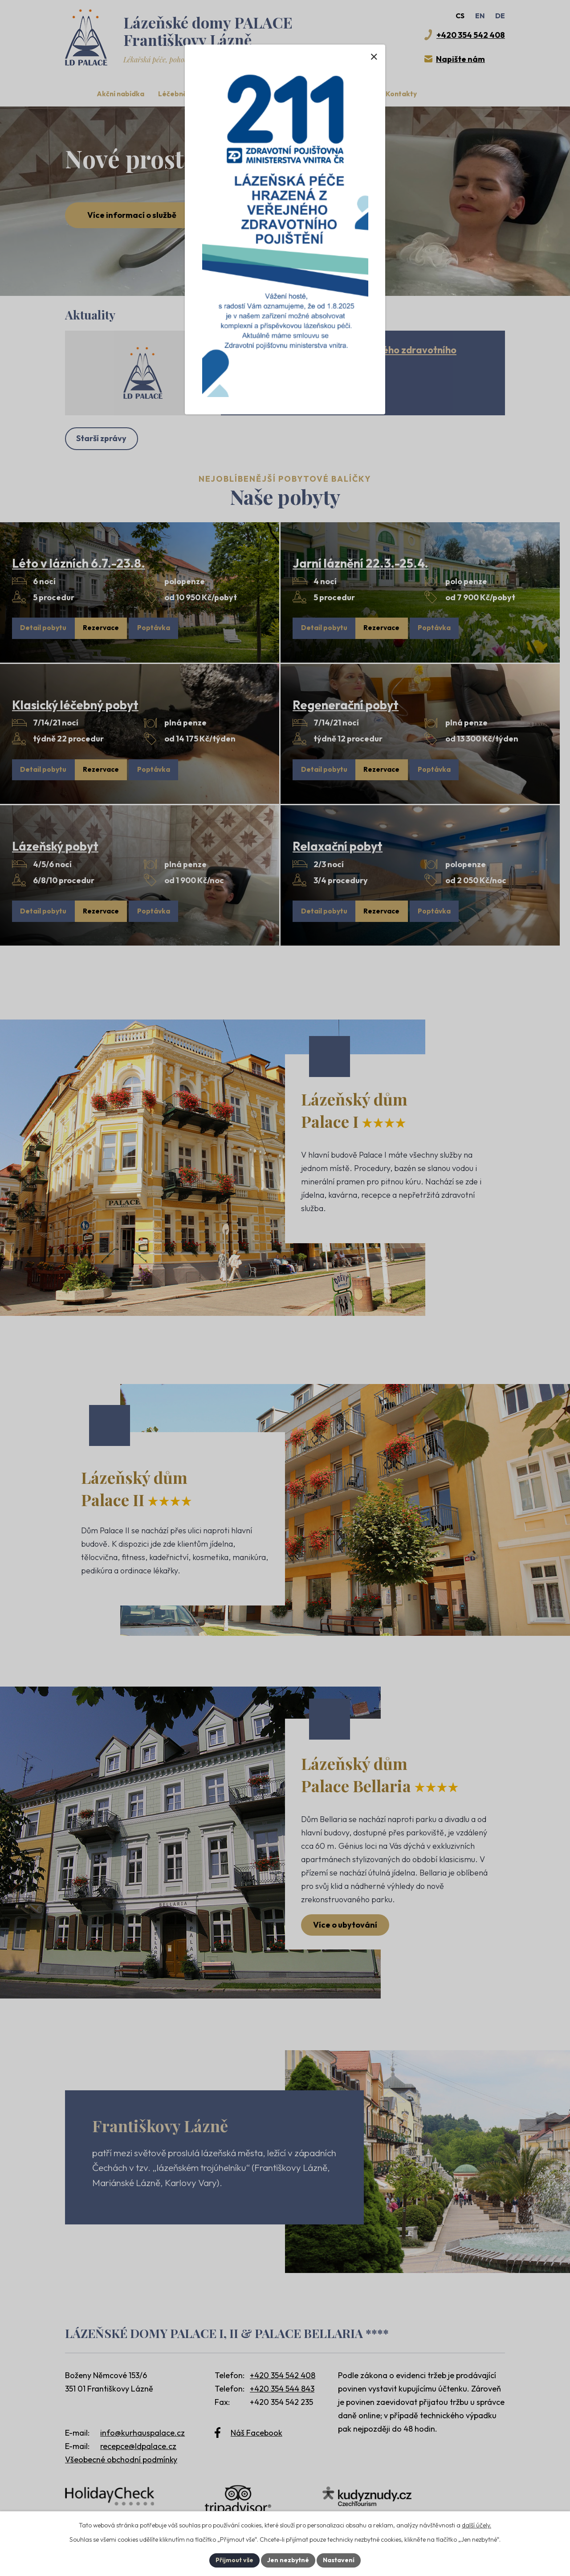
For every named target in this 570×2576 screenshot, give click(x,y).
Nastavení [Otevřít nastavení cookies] (338, 2560)
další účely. (476, 2525)
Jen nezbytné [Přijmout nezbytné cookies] (288, 2560)
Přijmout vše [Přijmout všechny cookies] (234, 2560)
